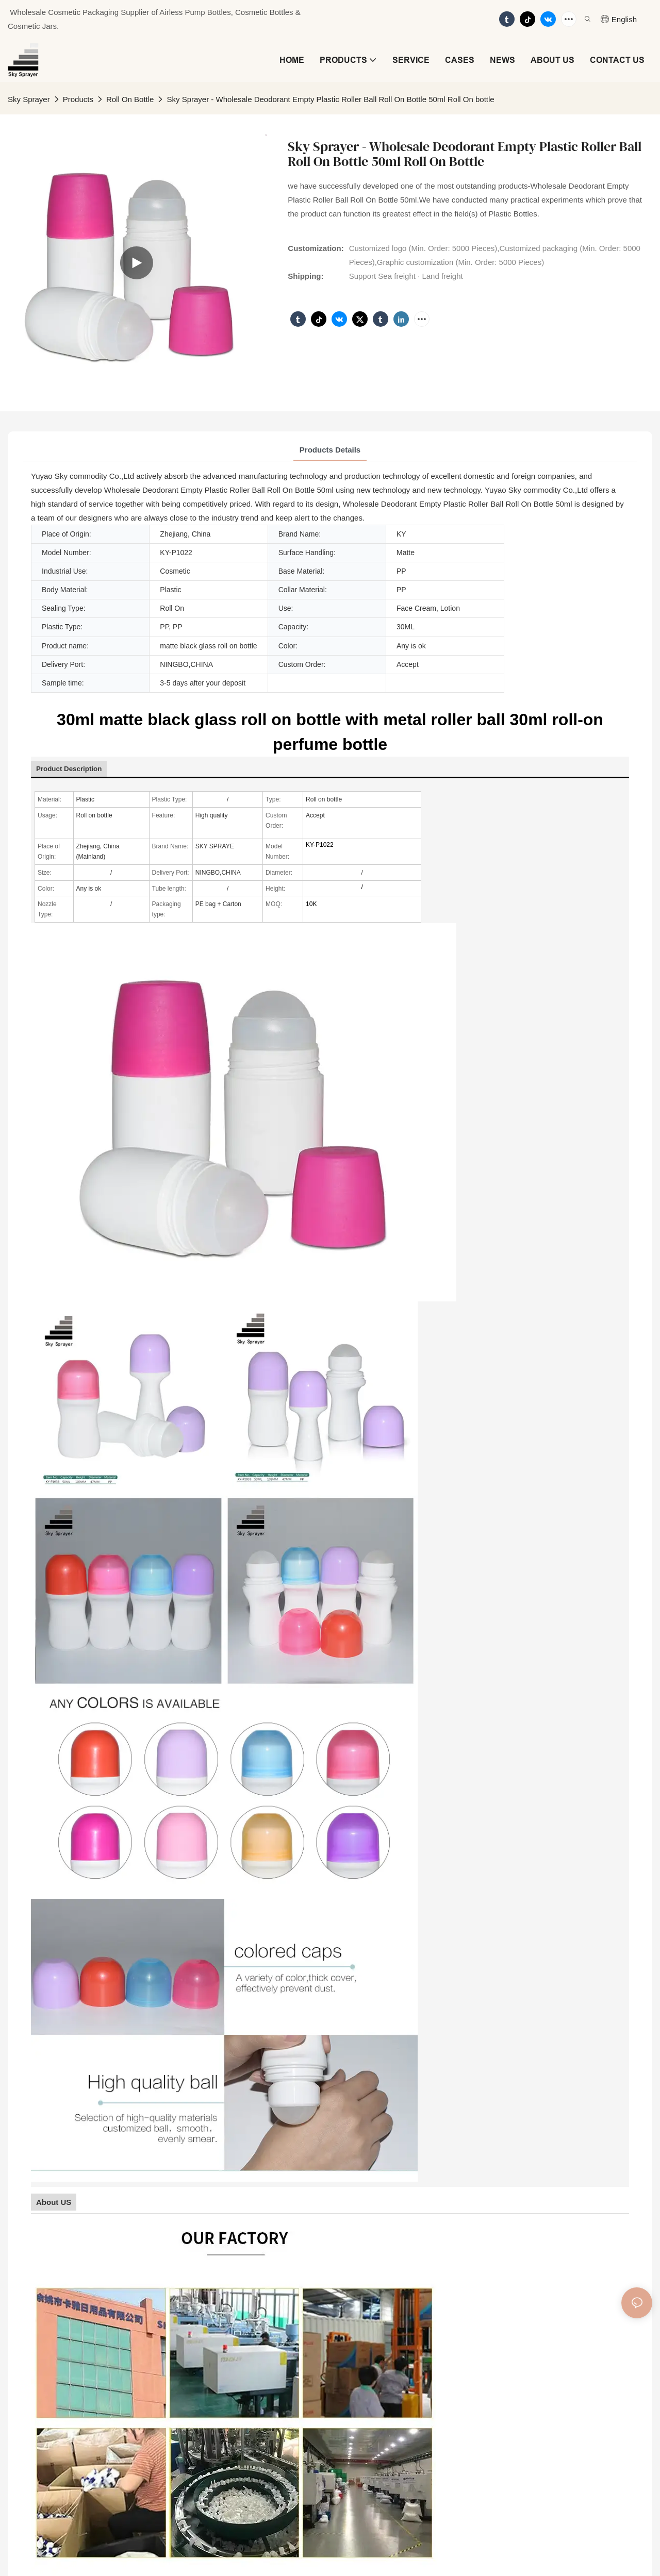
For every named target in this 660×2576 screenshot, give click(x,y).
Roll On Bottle (130, 99)
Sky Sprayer (29, 99)
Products (78, 99)
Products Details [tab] (330, 449)
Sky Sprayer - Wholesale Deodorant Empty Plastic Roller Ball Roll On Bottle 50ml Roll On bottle (330, 99)
